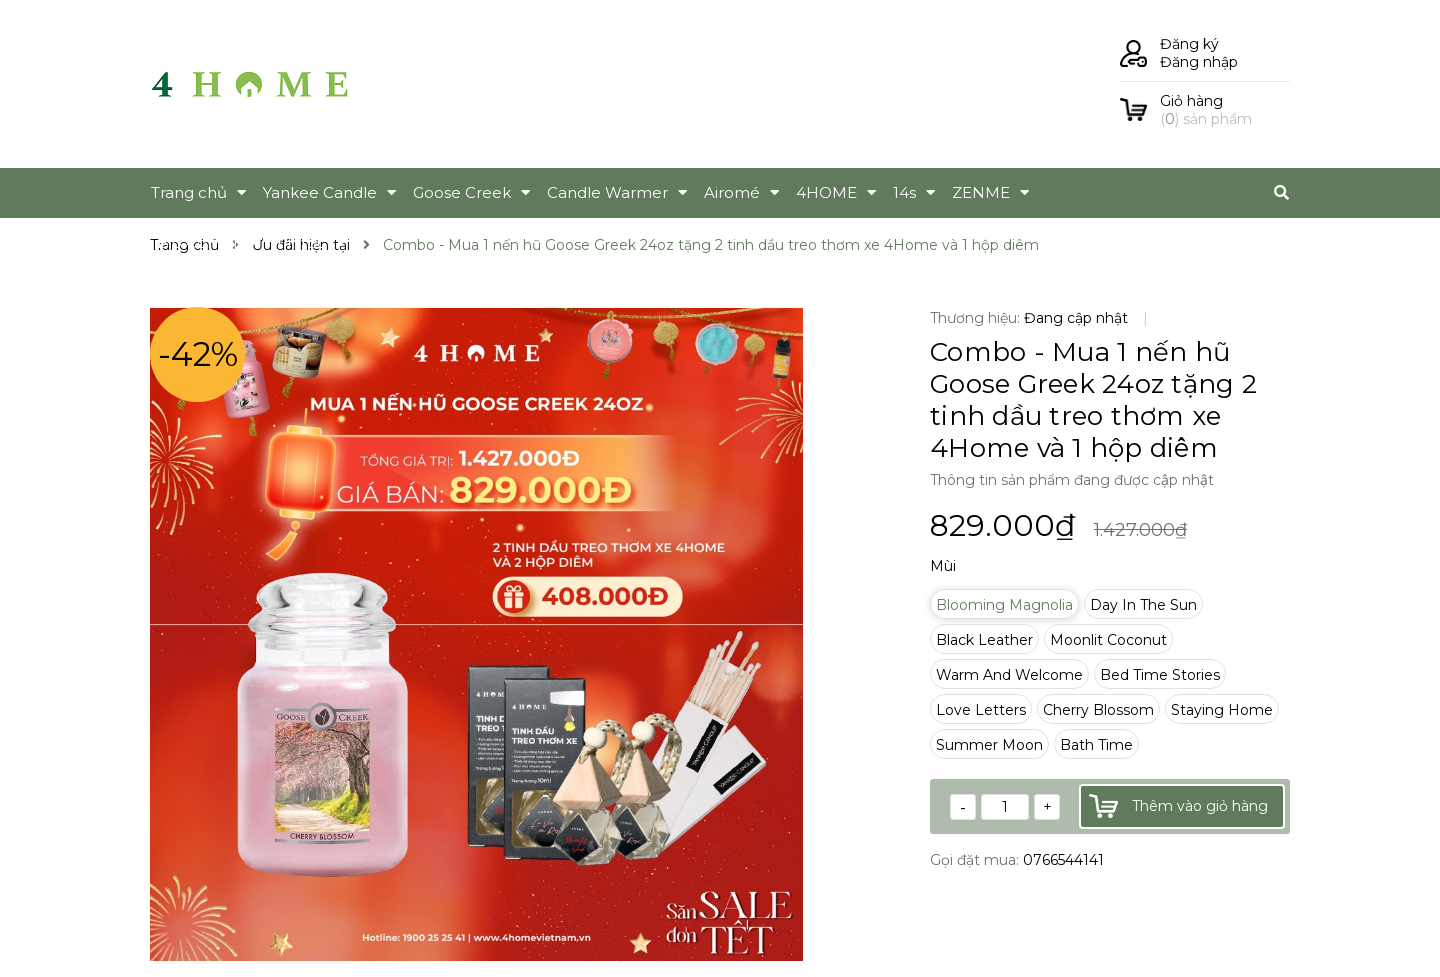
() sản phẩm (1225, 110)
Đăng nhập (1199, 62)
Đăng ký (1189, 44)
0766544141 (1063, 860)
